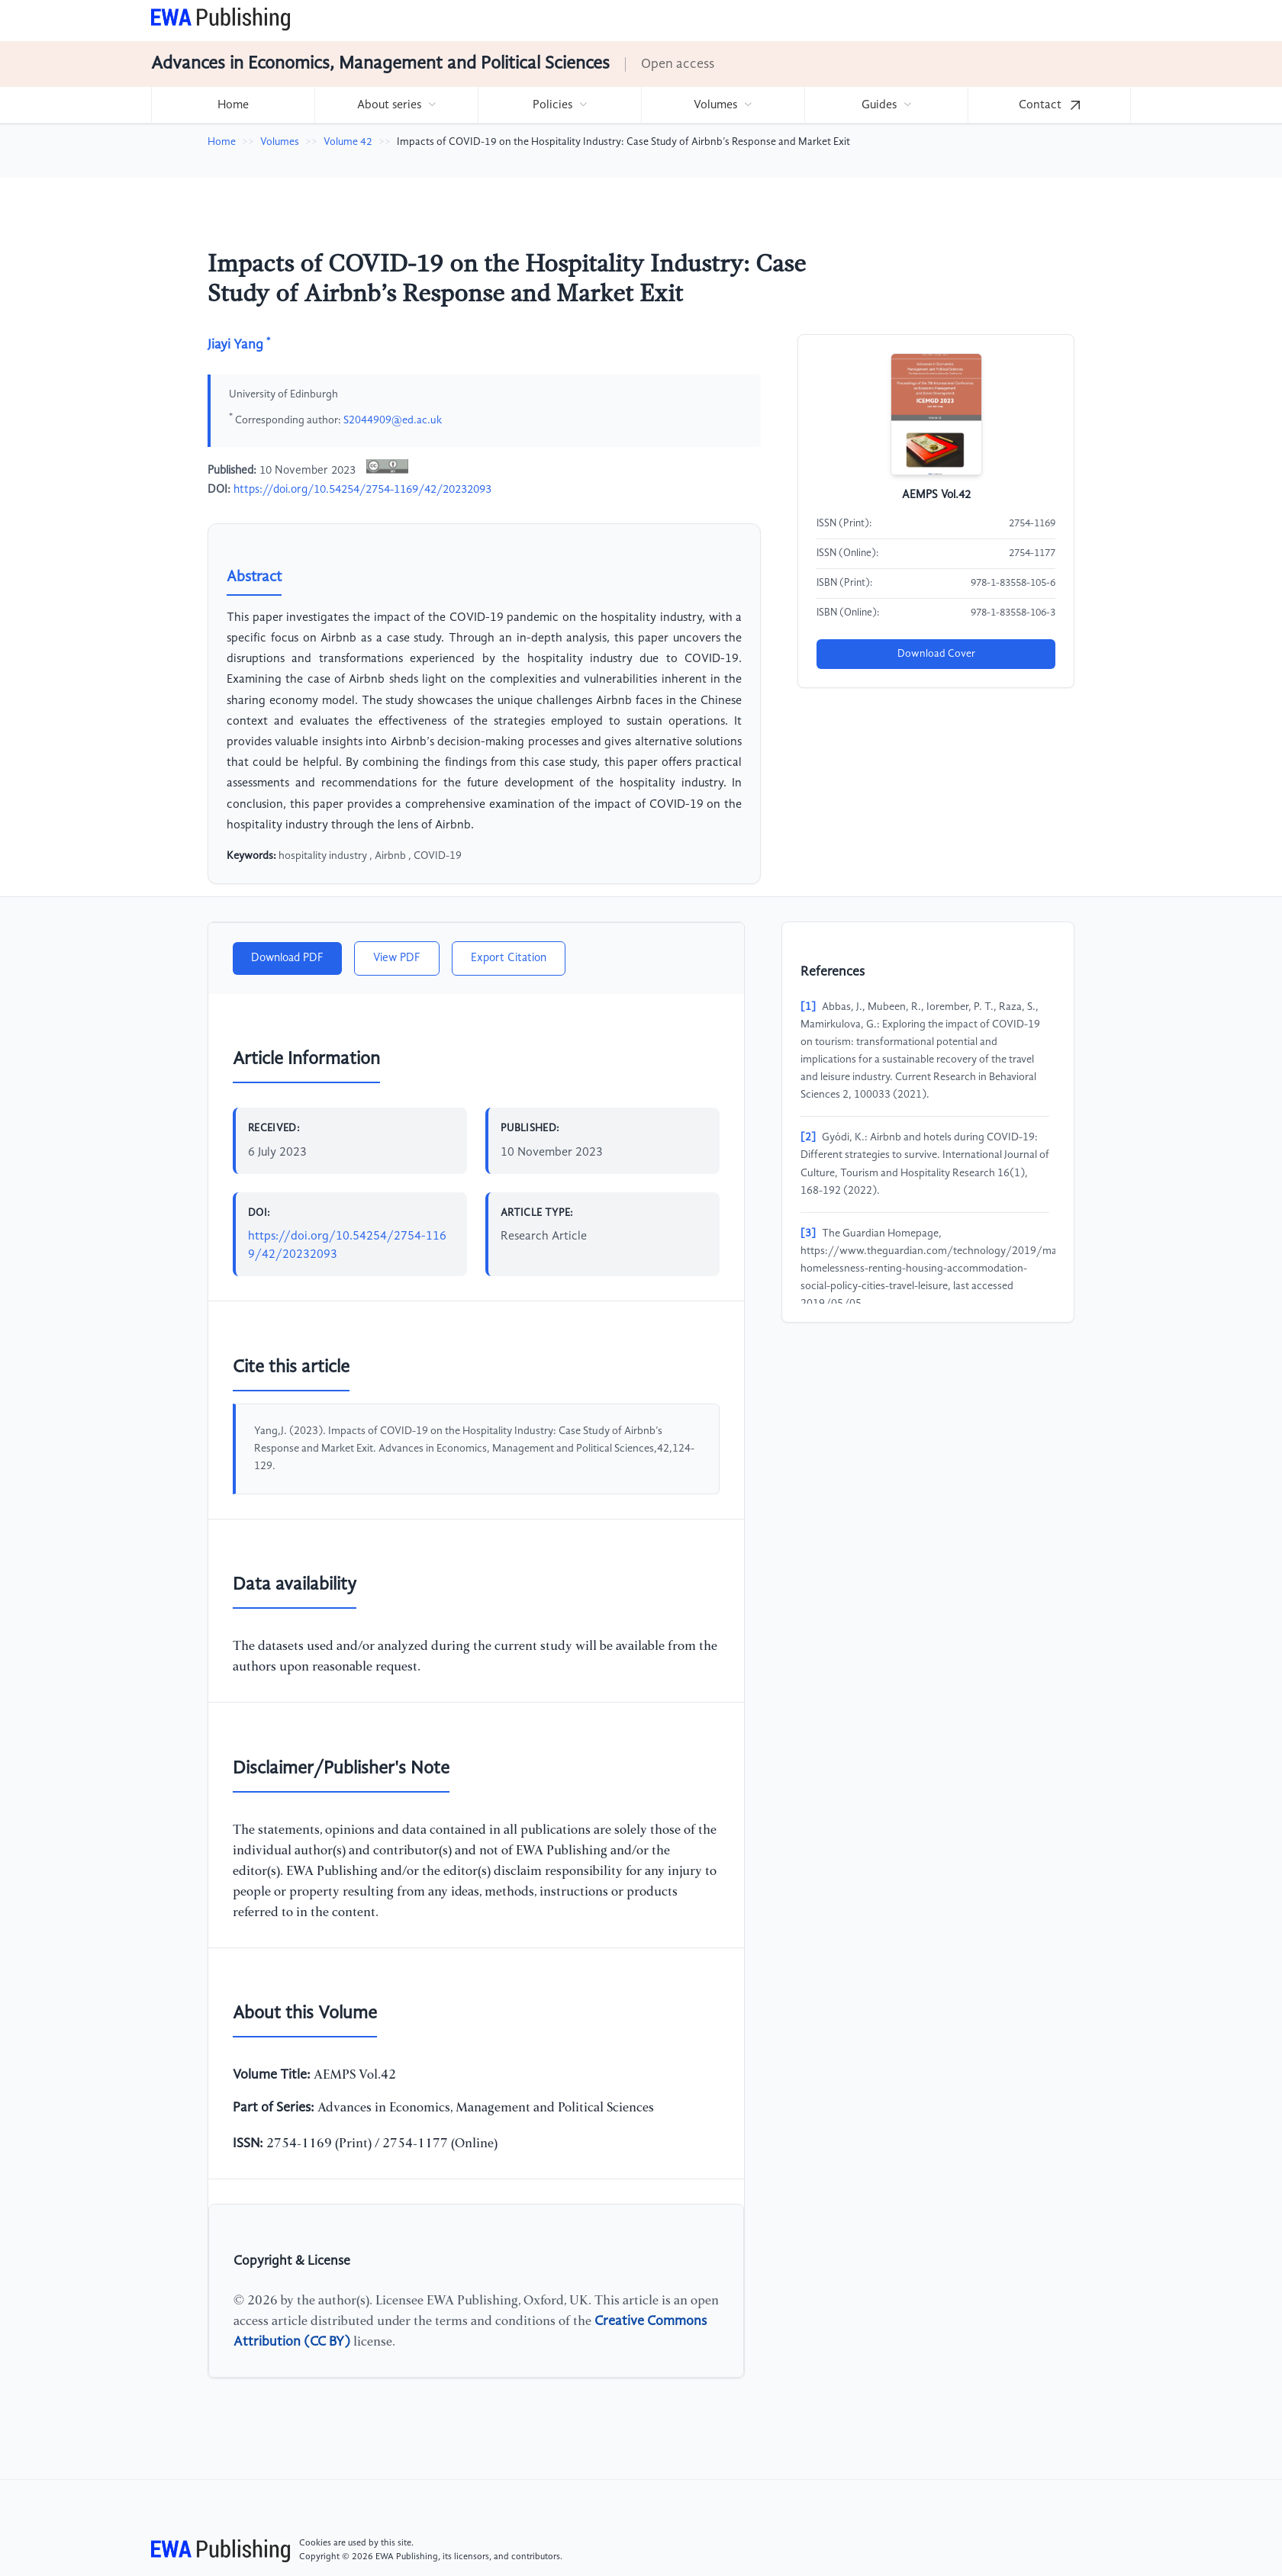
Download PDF (287, 958)
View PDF (396, 958)
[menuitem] (232, 105)
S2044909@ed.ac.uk (392, 419)
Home (233, 105)
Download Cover (936, 653)
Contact (1049, 105)
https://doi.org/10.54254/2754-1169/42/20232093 (362, 490)
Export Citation (508, 958)
